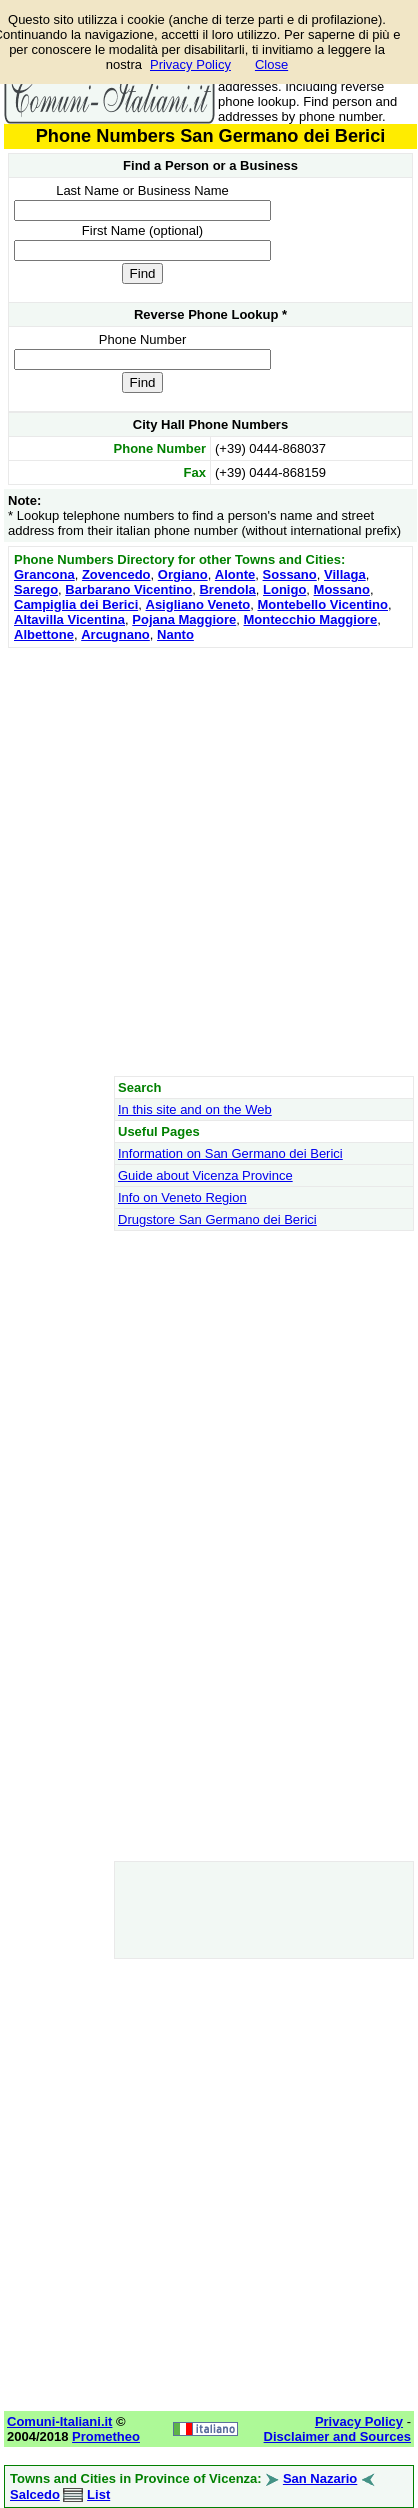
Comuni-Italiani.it (59, 2421)
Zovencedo (116, 574)
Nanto (175, 634)
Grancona (44, 574)
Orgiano (183, 574)
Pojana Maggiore (184, 619)
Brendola (227, 589)
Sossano (290, 574)
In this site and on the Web (195, 1109)
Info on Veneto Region (182, 1197)
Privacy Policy (190, 64)
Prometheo (106, 2436)
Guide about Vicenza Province (205, 1175)
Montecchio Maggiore (311, 619)
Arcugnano (115, 634)
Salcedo (35, 2494)
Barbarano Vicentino (128, 589)
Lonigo (284, 589)
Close (271, 64)
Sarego (36, 589)
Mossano (342, 589)
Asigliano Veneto (198, 604)
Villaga (345, 574)
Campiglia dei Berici (76, 604)
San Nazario (320, 2478)
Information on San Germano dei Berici (230, 1153)
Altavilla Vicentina (69, 619)
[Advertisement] (208, 861)
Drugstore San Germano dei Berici (217, 1219)
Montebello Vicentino (322, 604)
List (98, 2494)
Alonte (235, 574)
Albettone (44, 634)
